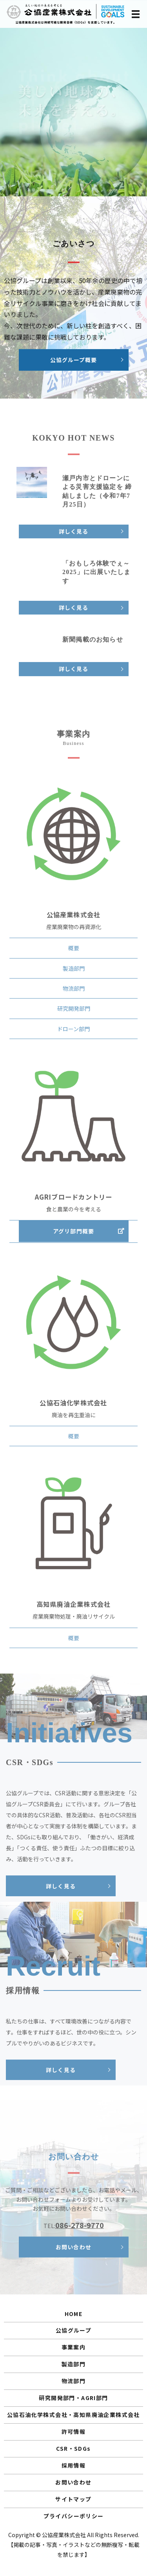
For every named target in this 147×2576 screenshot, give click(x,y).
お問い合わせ (73, 2482)
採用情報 (74, 2465)
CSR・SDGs (73, 2448)
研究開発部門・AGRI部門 (73, 2398)
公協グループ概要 (73, 363)
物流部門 (74, 2381)
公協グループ (73, 2330)
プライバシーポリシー (74, 2516)
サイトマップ (73, 2499)
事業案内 (74, 2347)
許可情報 (74, 2431)
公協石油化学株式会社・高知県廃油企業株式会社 (73, 2415)
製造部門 (74, 2364)
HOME (74, 2314)
